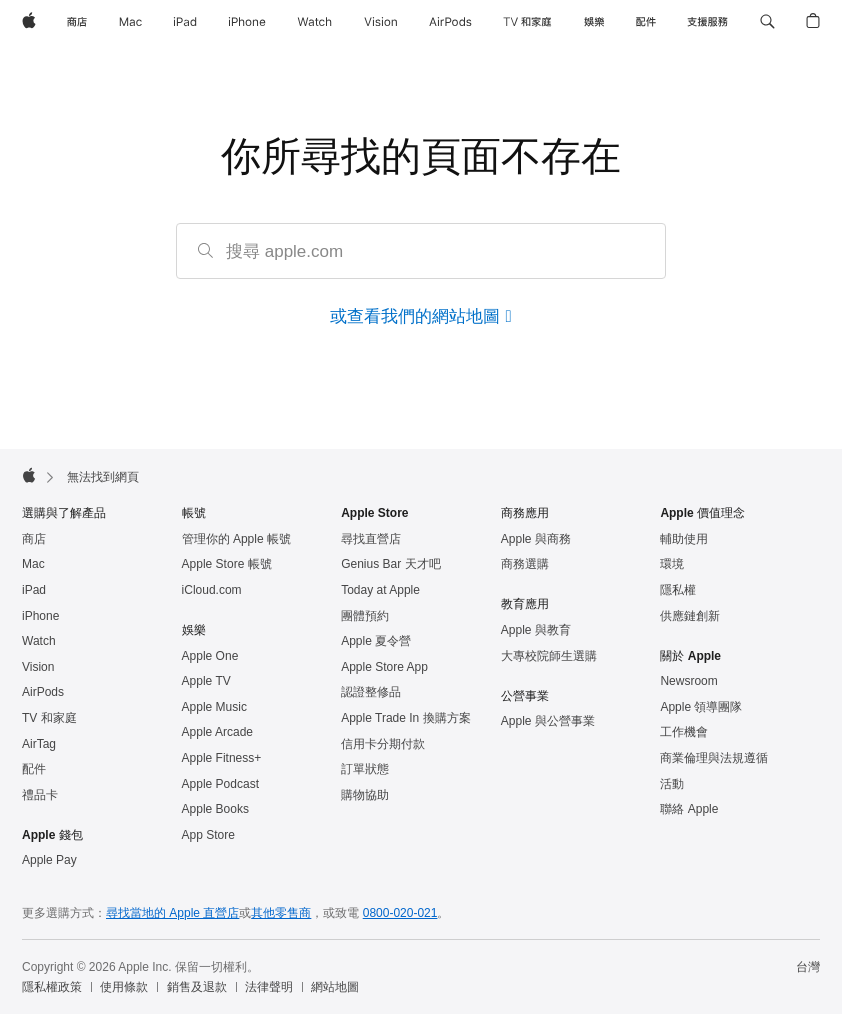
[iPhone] (247, 22)
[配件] (646, 22)
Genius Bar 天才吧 (390, 564)
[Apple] (29, 22)
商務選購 (525, 564)
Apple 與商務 (536, 539)
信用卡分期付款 (383, 744)
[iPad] (185, 22)
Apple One (210, 656)
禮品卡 (40, 795)
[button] (767, 22)
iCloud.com (212, 590)
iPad (34, 590)
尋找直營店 (371, 539)
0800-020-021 (400, 913)
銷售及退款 (197, 987)
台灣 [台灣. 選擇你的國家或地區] (808, 967)
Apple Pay (49, 860)
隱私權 (678, 590)
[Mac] (130, 22)
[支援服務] (707, 22)
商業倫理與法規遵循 (714, 758)
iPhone (40, 616)
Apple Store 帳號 (227, 564)
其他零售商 (281, 913)
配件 (34, 769)
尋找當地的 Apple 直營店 (172, 913)
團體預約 (365, 616)
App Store (208, 835)
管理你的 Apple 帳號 (236, 539)
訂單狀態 (365, 769)
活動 (672, 784)
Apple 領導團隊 (701, 707)
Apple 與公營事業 (548, 721)
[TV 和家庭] (527, 22)
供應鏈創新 (690, 616)
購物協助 (365, 795)
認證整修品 (371, 692)
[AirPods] (450, 22)
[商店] (77, 22)
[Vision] (381, 22)
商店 (34, 539)
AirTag (39, 744)
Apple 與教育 (536, 630)
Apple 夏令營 (376, 641)
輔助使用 (684, 539)
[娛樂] (594, 22)
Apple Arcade (217, 732)
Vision (38, 667)
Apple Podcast (220, 784)
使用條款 (124, 987)
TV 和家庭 (49, 718)
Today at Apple (380, 590)
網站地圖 (335, 987)
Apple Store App (384, 667)
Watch (39, 641)
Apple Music (214, 707)
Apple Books (215, 809)
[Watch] (314, 22)
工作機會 (684, 732)
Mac (33, 564)
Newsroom (688, 681)
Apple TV (206, 681)
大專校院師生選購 (549, 656)
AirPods (43, 692)
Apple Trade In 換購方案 (405, 718)
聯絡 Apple (689, 809)
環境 (672, 564)
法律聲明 (269, 987)
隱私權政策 (52, 987)
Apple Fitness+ (222, 758)
